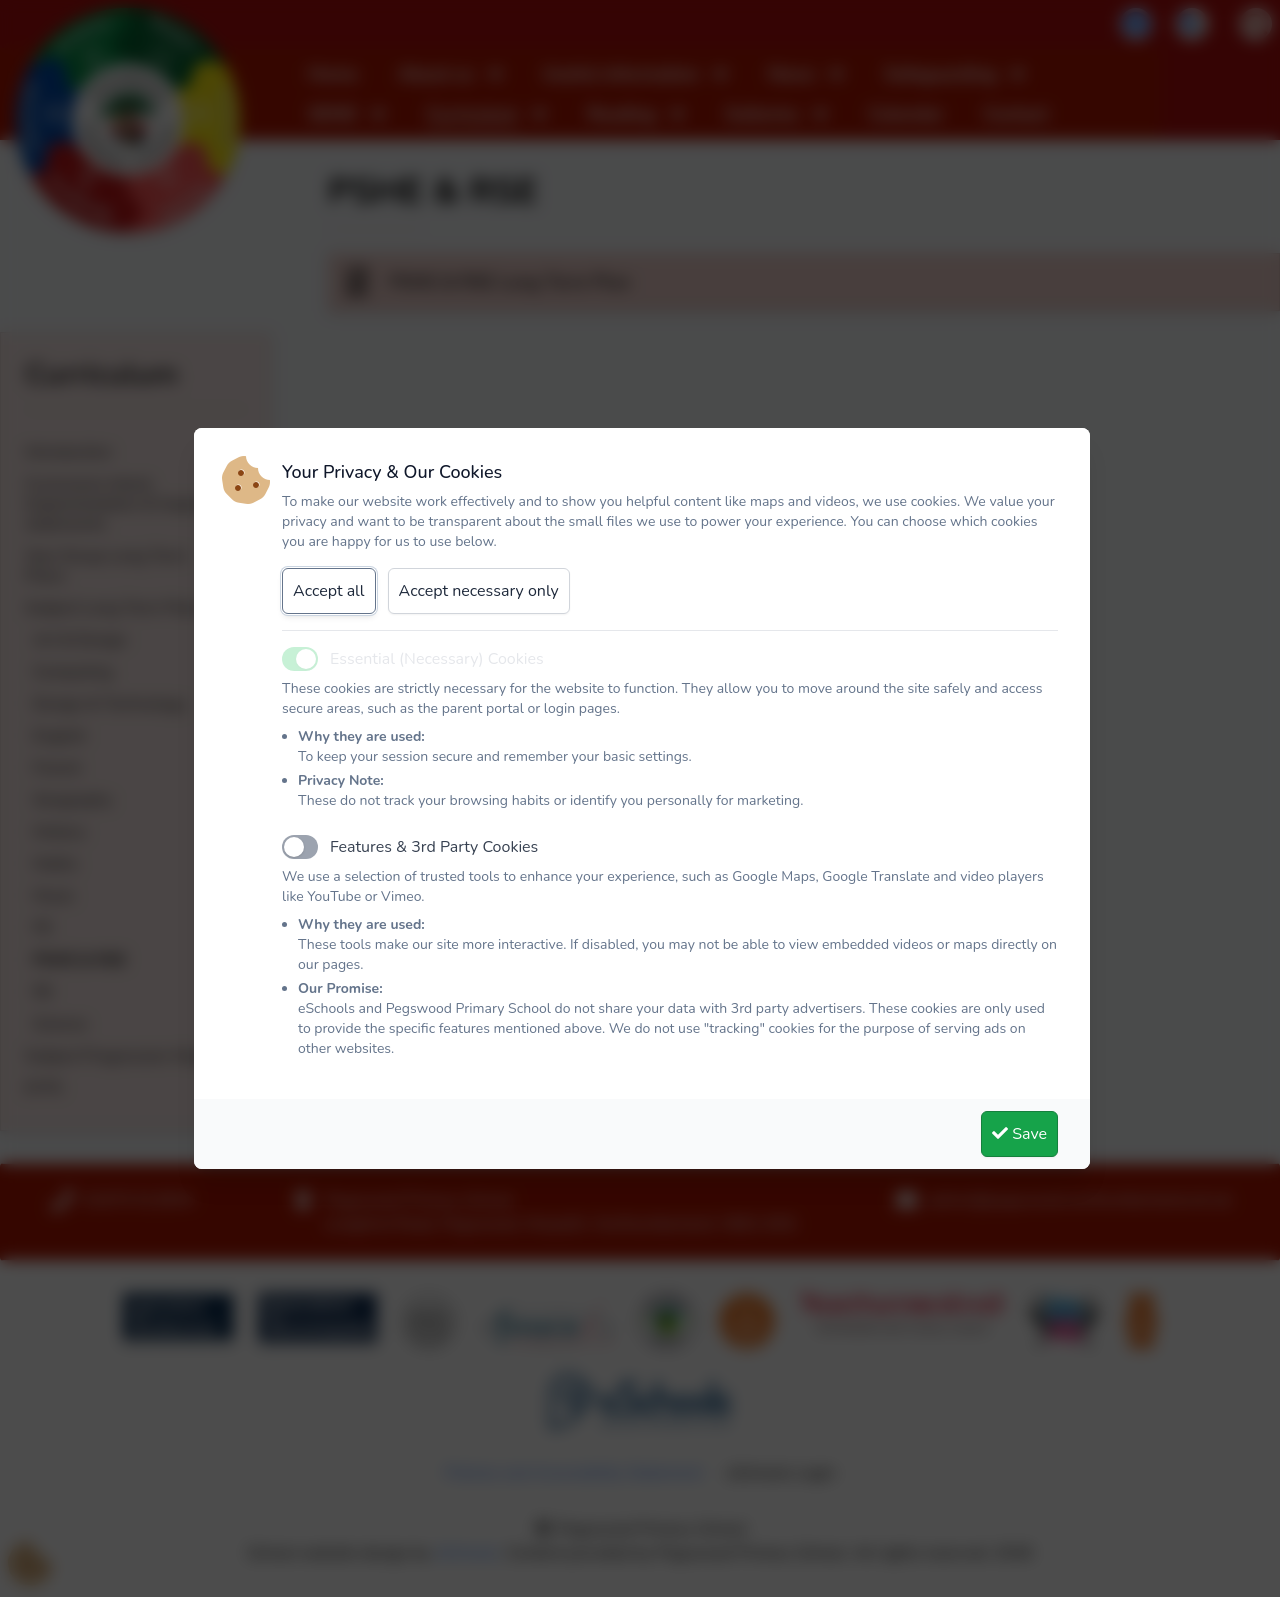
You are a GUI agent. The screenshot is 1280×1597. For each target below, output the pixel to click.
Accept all (329, 591)
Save (1019, 1134)
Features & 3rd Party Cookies (434, 847)
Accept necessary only (479, 591)
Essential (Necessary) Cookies (437, 659)
